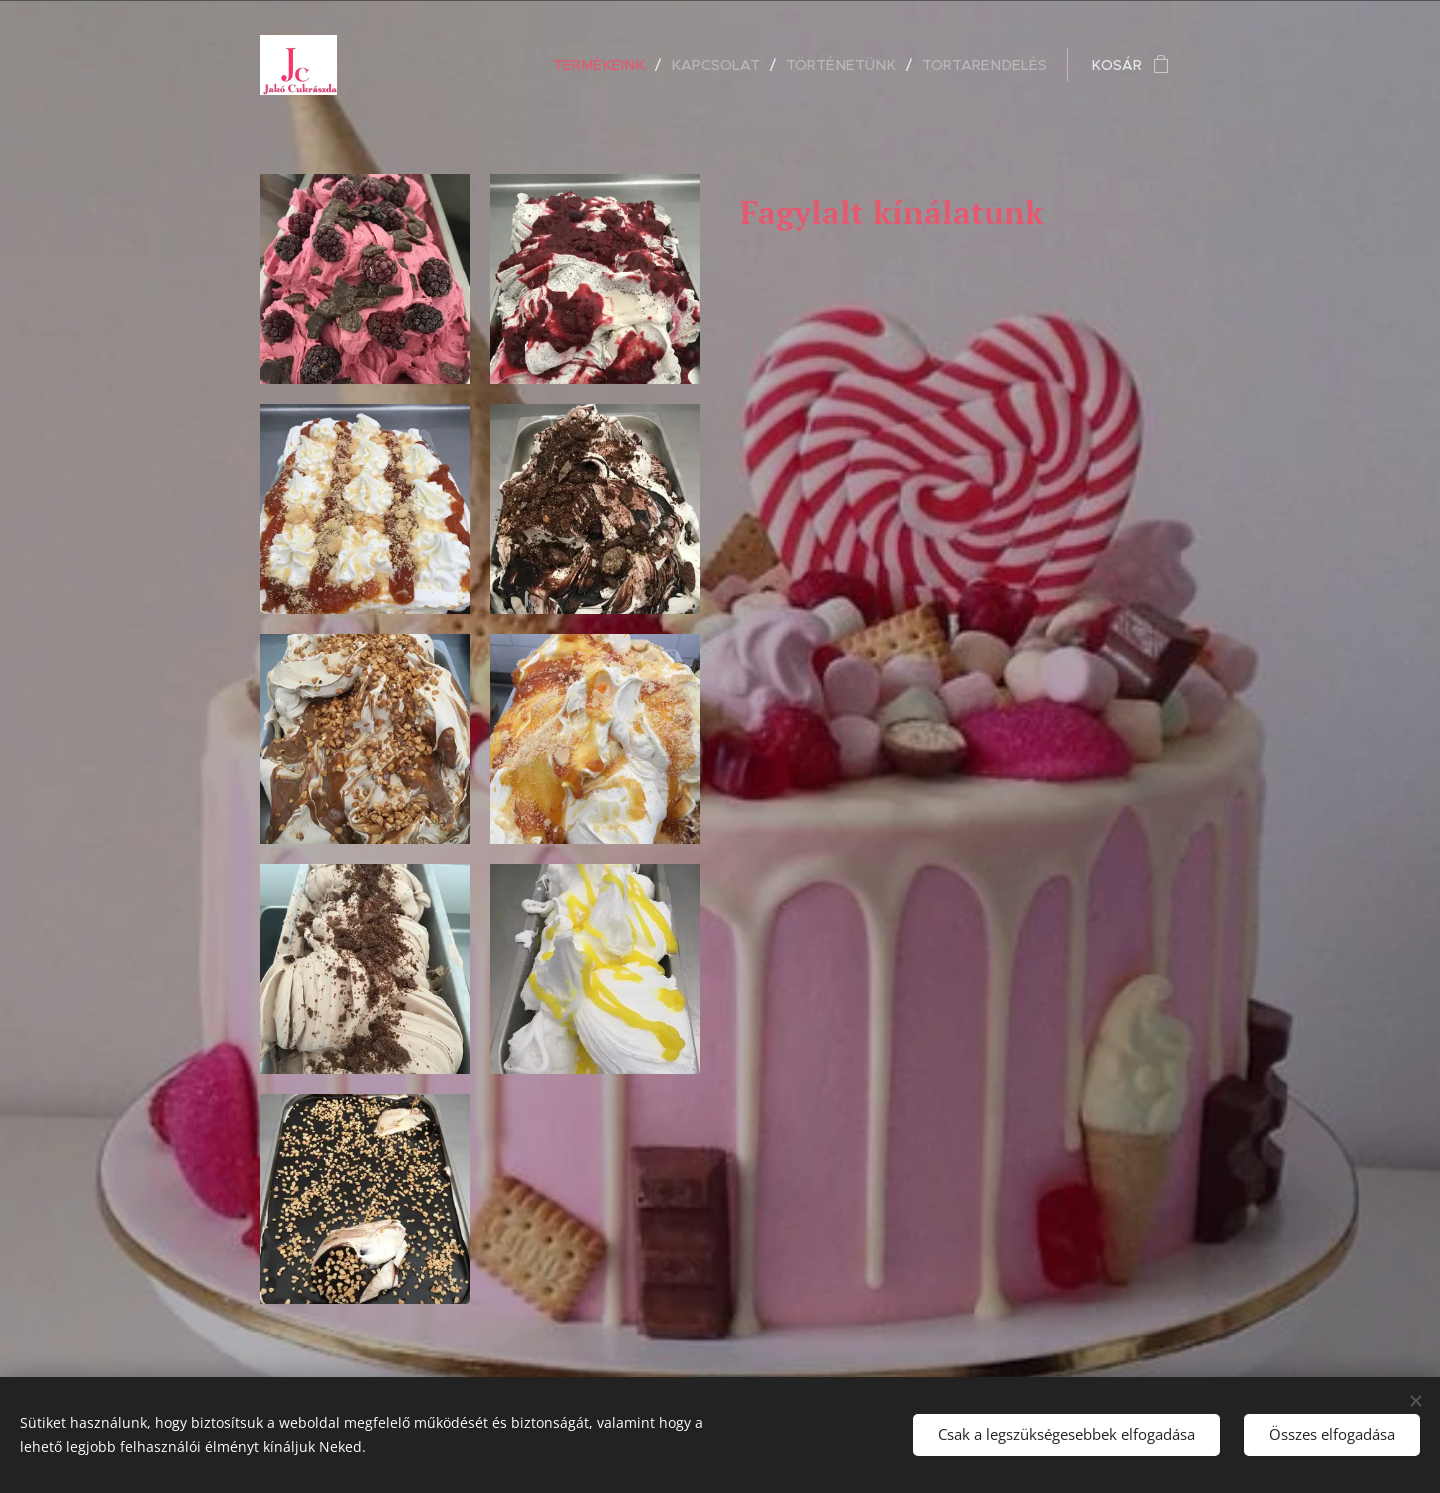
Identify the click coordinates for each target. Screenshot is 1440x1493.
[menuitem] (619, 65)
